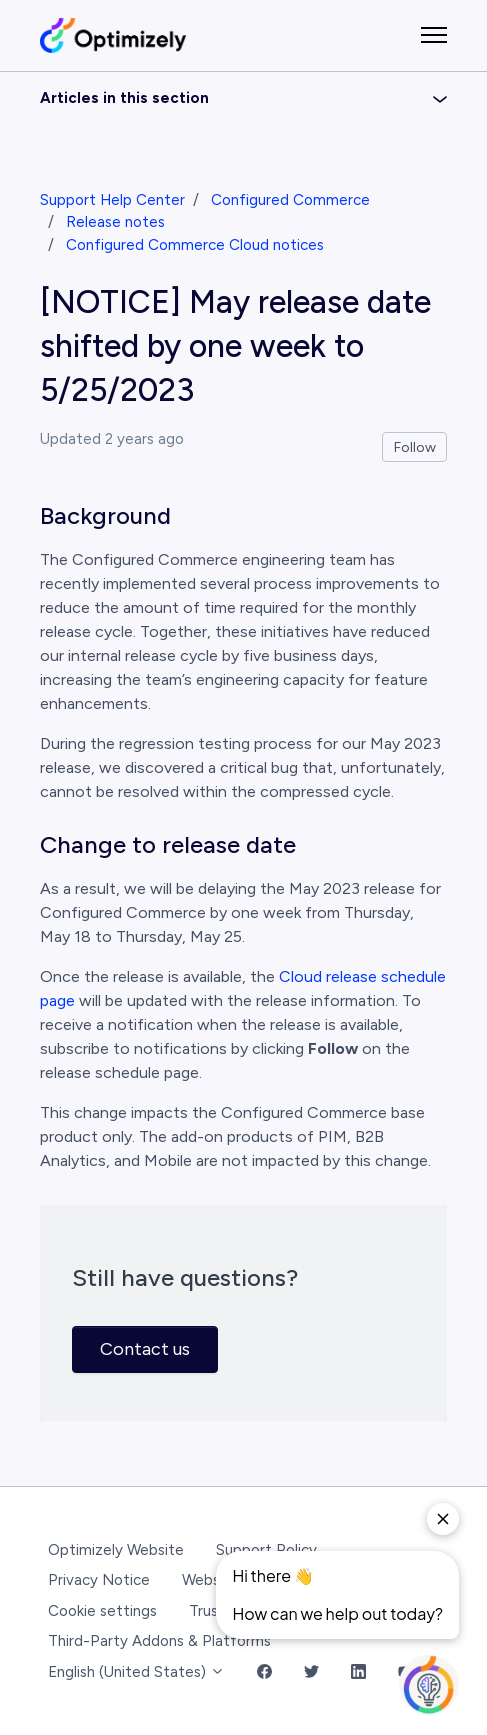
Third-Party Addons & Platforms (159, 1641)
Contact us (145, 1349)
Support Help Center (112, 200)
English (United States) (136, 1672)
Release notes (115, 222)
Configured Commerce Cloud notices (195, 245)
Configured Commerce (290, 200)
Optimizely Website (116, 1550)
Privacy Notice (99, 1580)
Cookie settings (102, 1611)
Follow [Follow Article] (415, 447)
